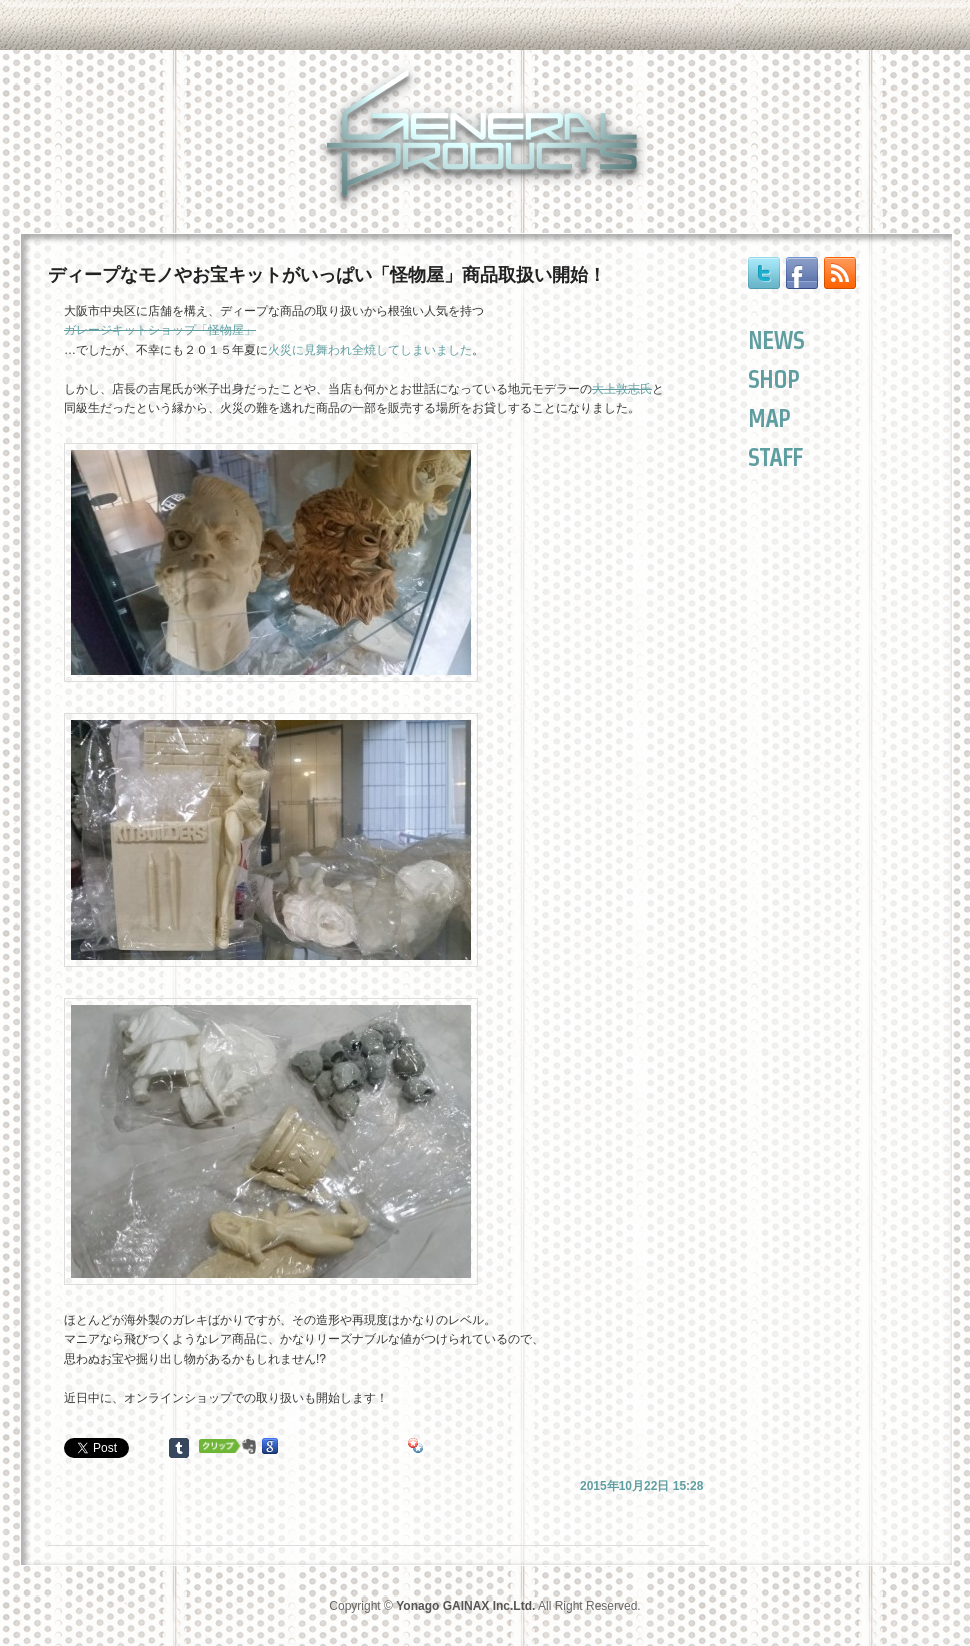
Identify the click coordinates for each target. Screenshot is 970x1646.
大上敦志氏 (622, 389)
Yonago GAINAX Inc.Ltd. (465, 1606)
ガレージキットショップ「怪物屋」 (160, 330)
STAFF (775, 457)
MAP (769, 418)
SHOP (773, 379)
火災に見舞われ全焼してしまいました (370, 350)
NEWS (776, 340)
